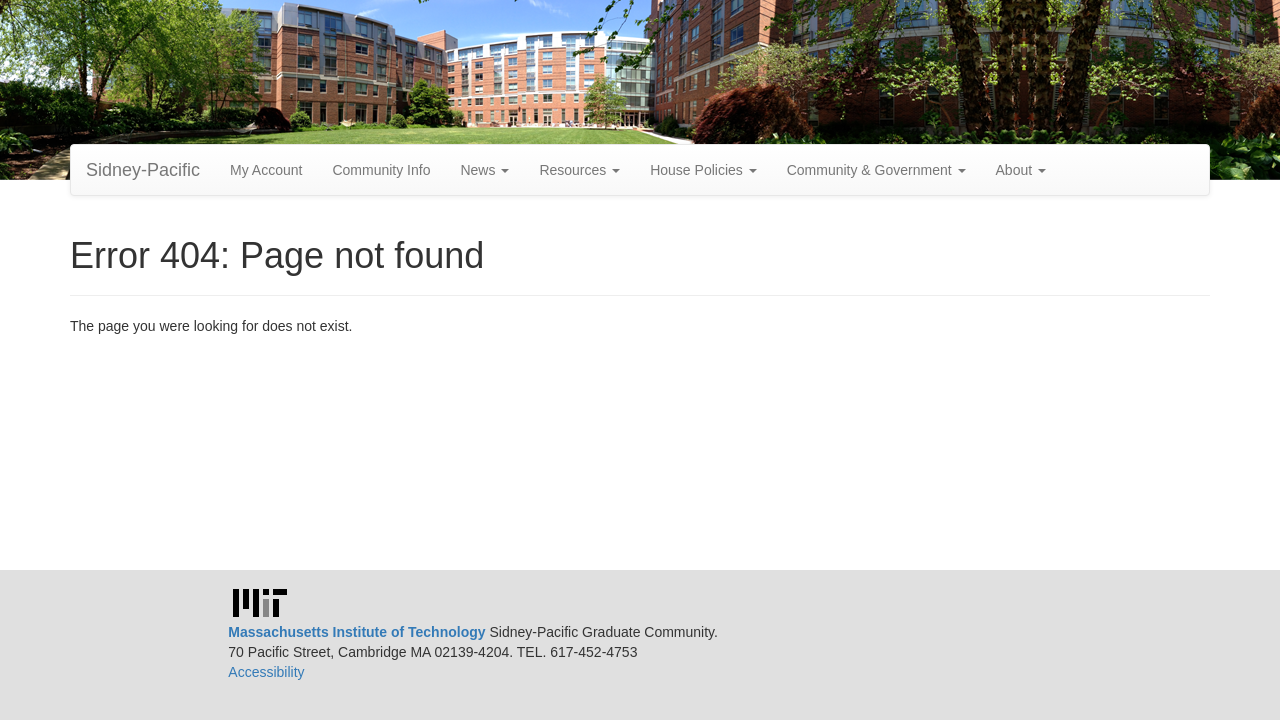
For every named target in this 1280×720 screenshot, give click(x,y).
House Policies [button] (703, 170)
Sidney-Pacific (143, 170)
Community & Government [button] (876, 170)
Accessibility (266, 672)
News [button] (484, 170)
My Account (266, 170)
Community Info (381, 170)
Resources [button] (579, 170)
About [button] (1021, 170)
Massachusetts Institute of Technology (356, 632)
